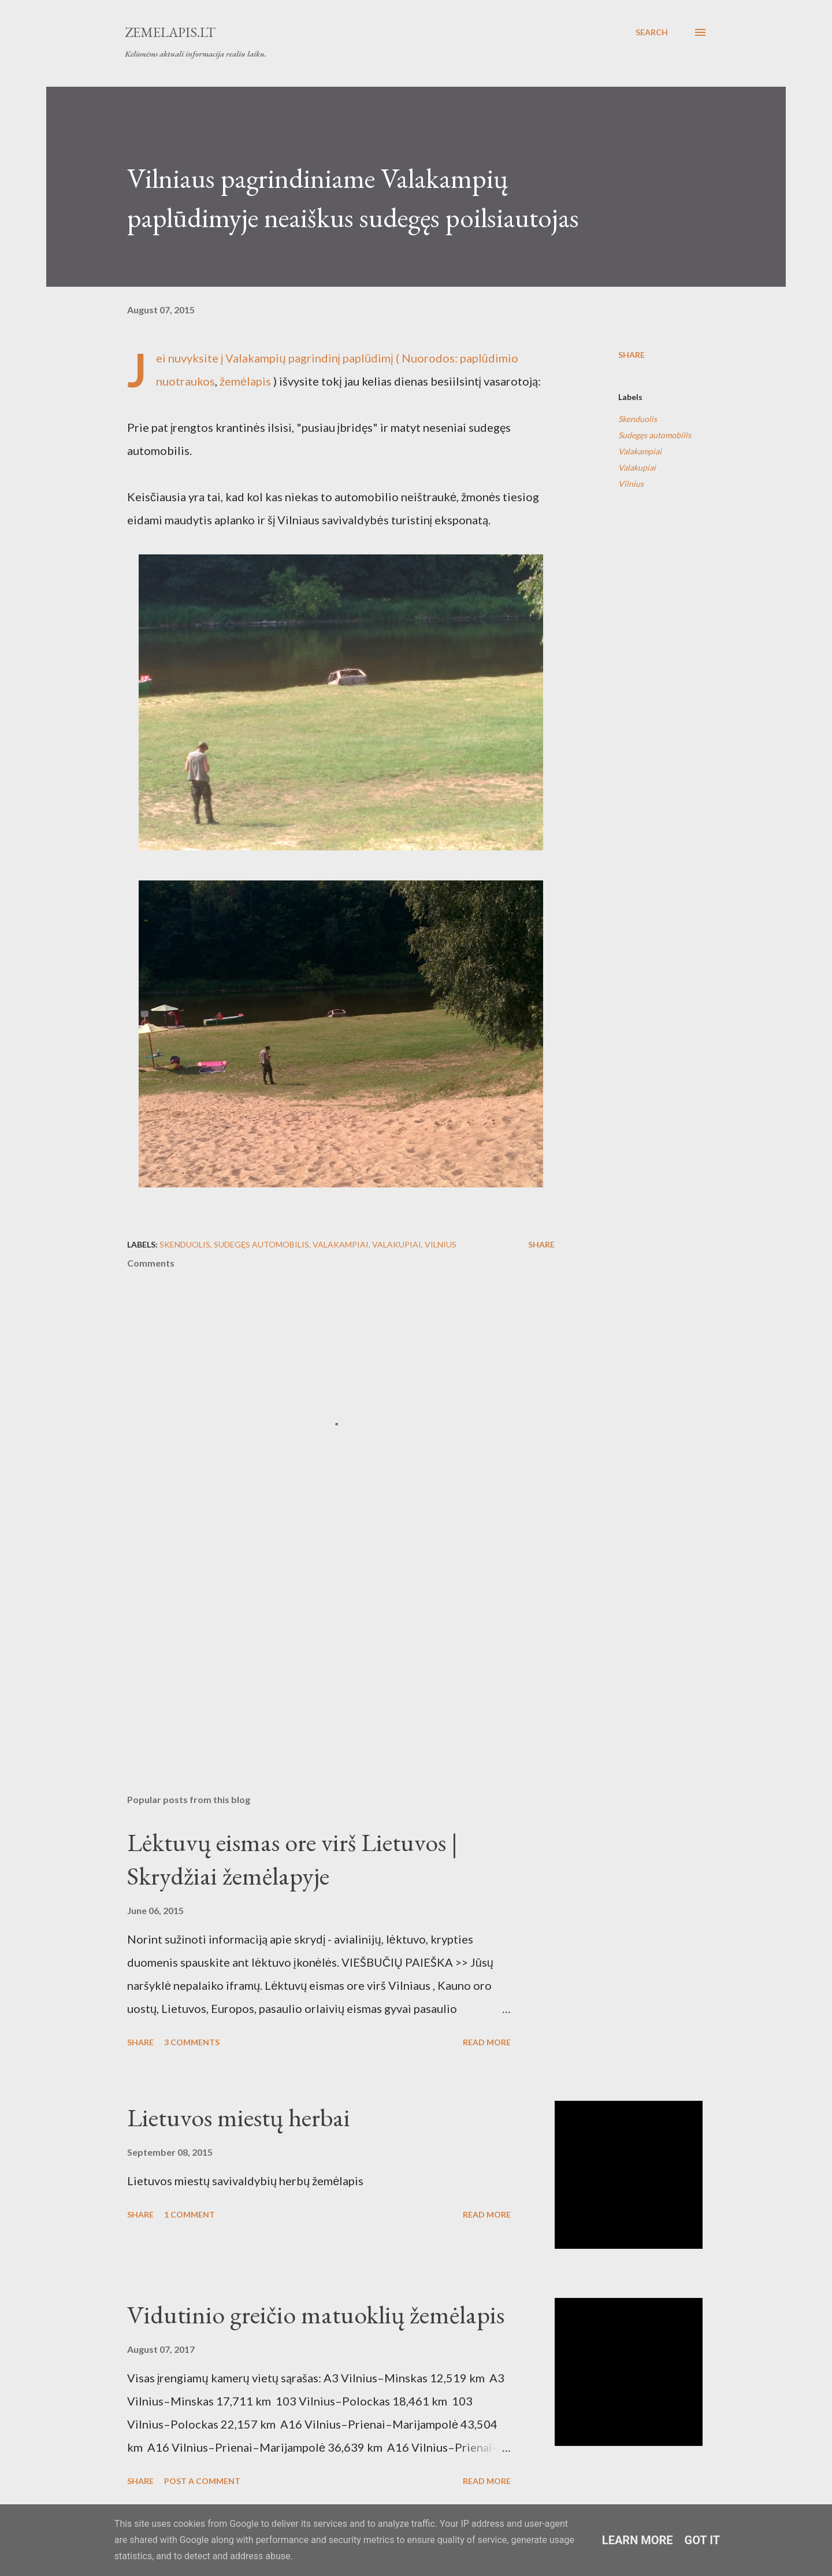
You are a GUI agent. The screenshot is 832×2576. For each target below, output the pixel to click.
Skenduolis (637, 419)
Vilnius (631, 483)
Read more (487, 2042)
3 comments (192, 2042)
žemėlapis (245, 381)
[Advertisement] (322, 1650)
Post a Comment (202, 2481)
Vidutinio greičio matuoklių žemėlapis (315, 2314)
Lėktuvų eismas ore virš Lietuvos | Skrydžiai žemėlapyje (292, 1859)
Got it (702, 2540)
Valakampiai (640, 451)
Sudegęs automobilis (654, 435)
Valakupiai (637, 467)
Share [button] (631, 355)
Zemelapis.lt (170, 32)
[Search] (652, 32)
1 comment (189, 2214)
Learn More (637, 2540)
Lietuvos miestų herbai (238, 2117)
